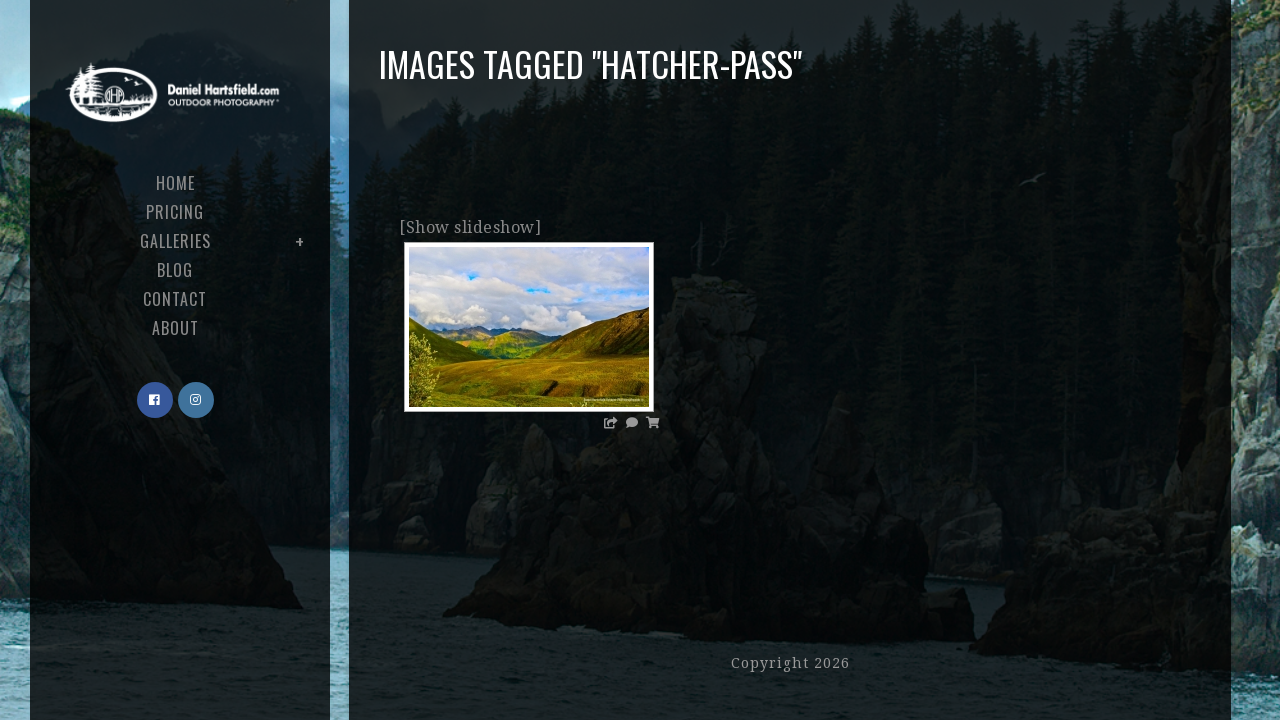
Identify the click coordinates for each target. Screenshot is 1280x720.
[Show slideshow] (470, 227)
